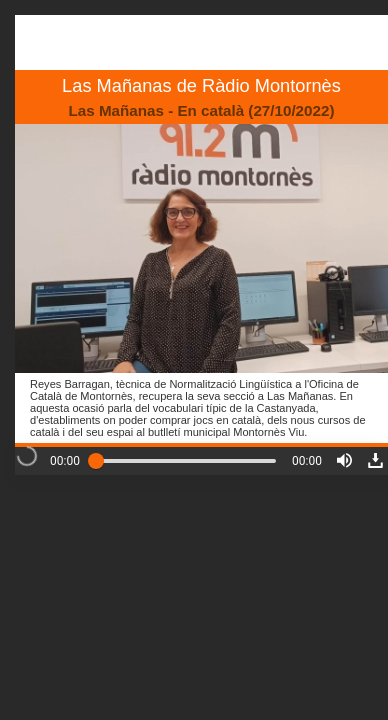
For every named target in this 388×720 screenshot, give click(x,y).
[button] (344, 460)
